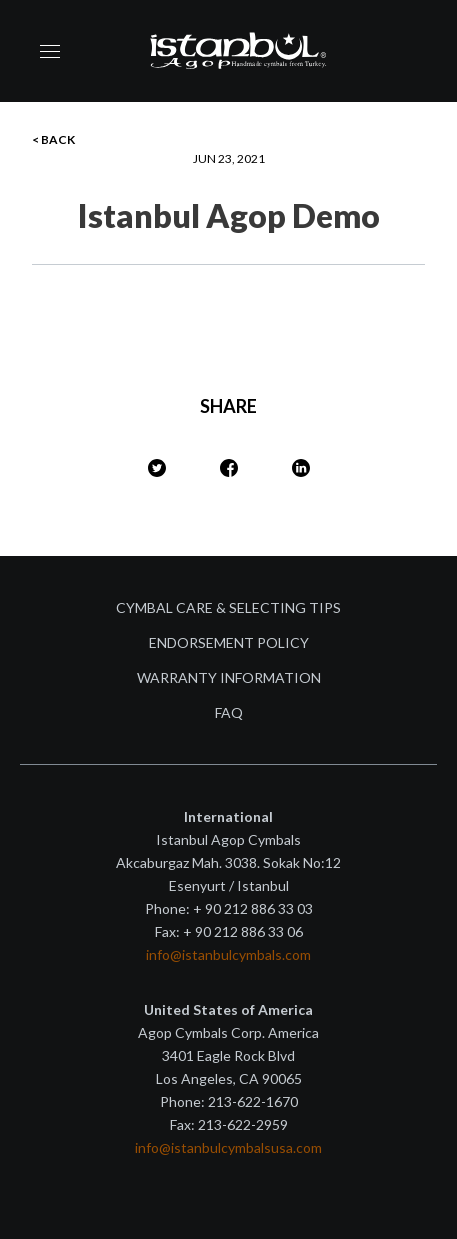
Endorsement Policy (229, 642)
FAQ (229, 712)
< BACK (53, 139)
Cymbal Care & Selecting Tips (228, 607)
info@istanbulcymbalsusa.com (228, 1147)
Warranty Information (229, 677)
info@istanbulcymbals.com (228, 954)
